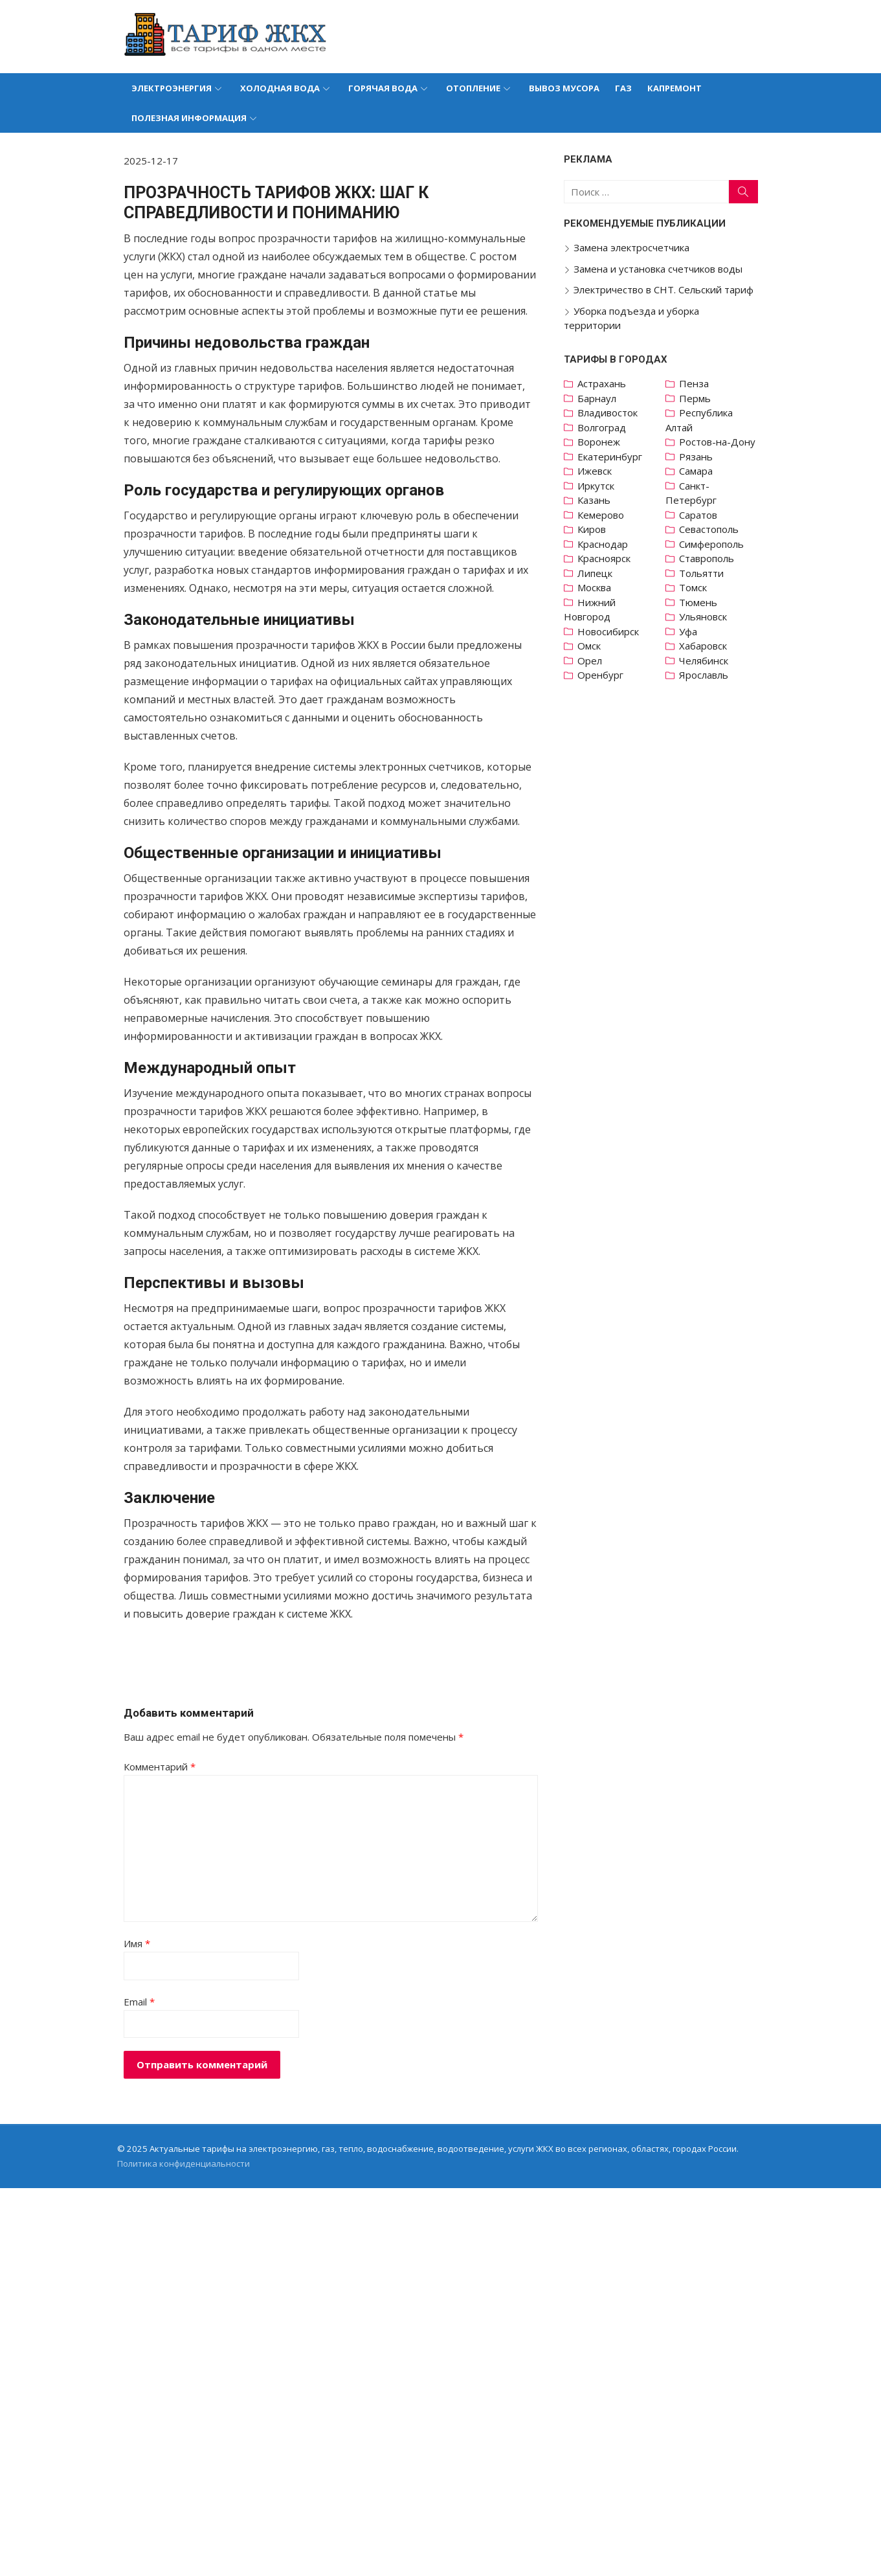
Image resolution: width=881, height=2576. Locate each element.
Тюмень (694, 602)
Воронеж (596, 441)
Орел (587, 660)
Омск (586, 645)
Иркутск (593, 485)
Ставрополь (702, 558)
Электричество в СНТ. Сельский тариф (661, 289)
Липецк (592, 573)
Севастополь (704, 529)
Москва (591, 587)
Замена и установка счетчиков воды (655, 268)
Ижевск (592, 470)
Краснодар (600, 543)
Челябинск (699, 660)
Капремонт (674, 88)
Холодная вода (280, 88)
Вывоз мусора (564, 88)
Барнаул (594, 398)
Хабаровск (698, 645)
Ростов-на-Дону (713, 441)
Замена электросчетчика (629, 247)
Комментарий (165, 1820)
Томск (688, 587)
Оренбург (598, 674)
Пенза (689, 383)
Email (145, 2056)
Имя (142, 1997)
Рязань (691, 456)
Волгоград (599, 427)
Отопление (473, 88)
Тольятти (697, 573)
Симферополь (707, 543)
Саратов (694, 514)
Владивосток (605, 412)
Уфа (684, 631)
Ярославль (699, 674)
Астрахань (599, 383)
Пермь (690, 398)
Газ (623, 88)
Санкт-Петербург (686, 493)
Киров (589, 529)
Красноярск (601, 558)
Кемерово (598, 514)
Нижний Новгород (587, 610)
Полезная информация (189, 118)
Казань (591, 499)
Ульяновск (698, 616)
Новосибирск (605, 631)
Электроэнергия (171, 88)
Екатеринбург (607, 456)
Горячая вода (383, 88)
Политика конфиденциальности (189, 2218)
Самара (691, 470)
